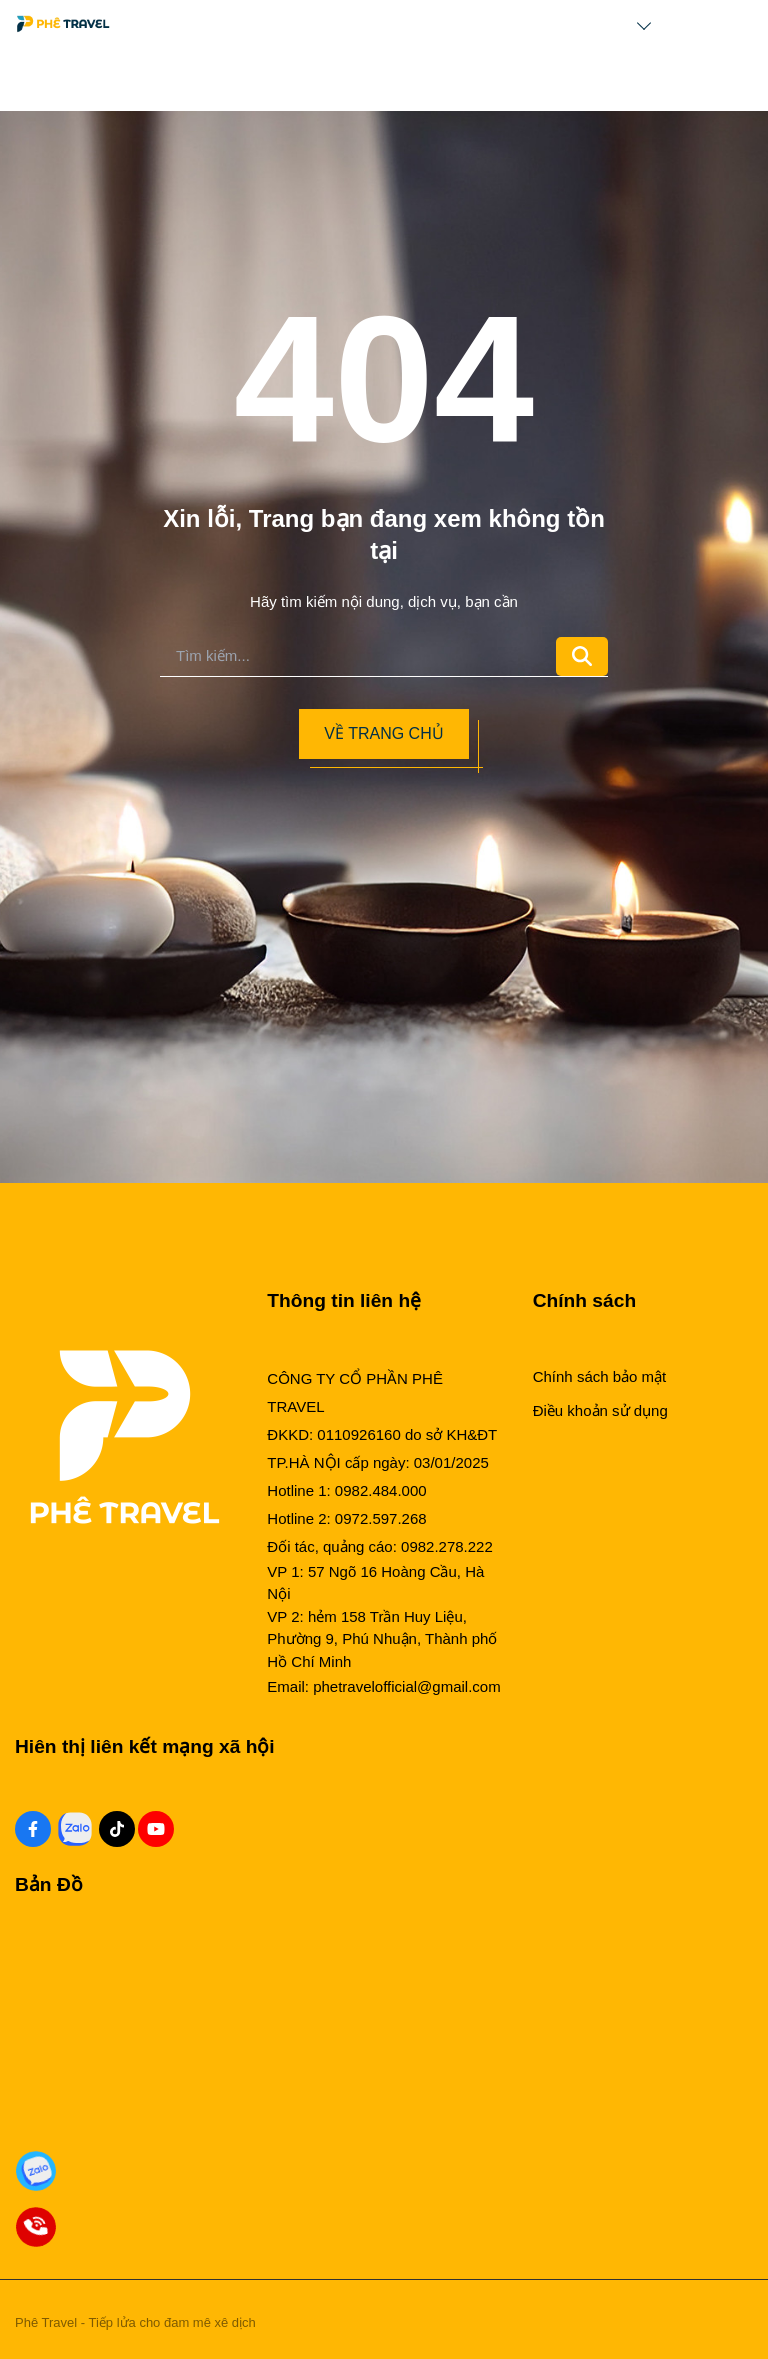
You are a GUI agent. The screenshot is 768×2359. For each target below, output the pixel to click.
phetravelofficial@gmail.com (407, 1686)
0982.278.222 (447, 1546)
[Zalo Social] (75, 1829)
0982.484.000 (381, 1490)
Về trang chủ (383, 733)
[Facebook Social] (33, 1829)
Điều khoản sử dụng (600, 1410)
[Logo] (63, 24)
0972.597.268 (381, 1518)
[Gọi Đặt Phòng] (36, 2227)
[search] (358, 656)
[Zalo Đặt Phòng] (36, 2171)
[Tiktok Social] (117, 1829)
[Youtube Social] (156, 1829)
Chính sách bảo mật (600, 1376)
